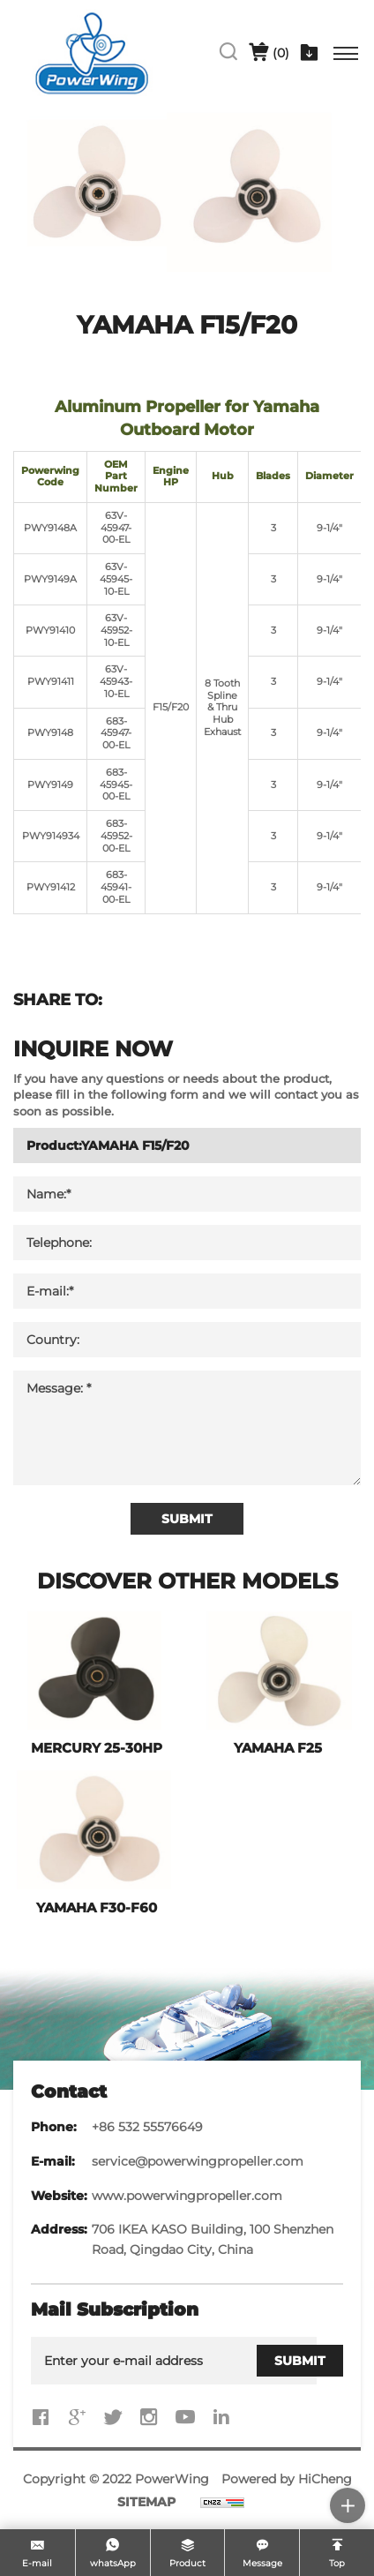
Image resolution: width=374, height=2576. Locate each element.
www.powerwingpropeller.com (187, 2196)
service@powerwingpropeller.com (197, 2161)
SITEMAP (146, 2502)
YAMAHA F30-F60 (96, 1907)
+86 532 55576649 (147, 2127)
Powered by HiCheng (286, 2479)
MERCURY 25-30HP (96, 1747)
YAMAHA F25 (278, 1747)
